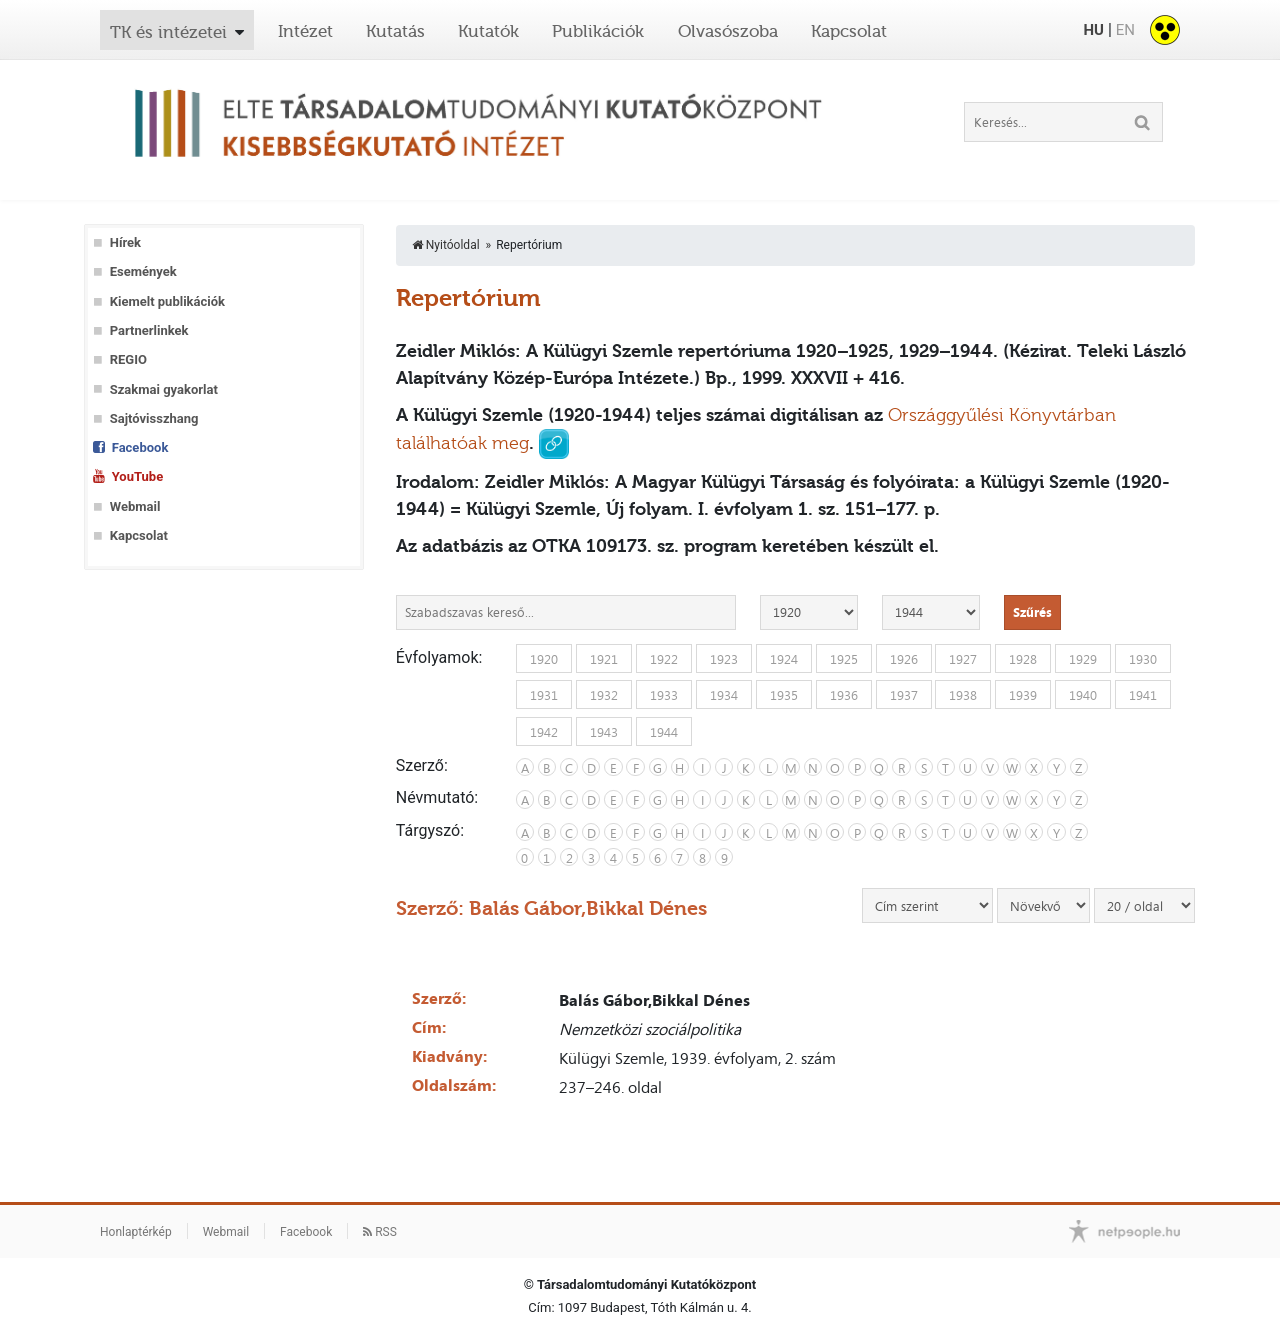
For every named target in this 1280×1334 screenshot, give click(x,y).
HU (1093, 30)
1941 (1143, 695)
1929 (1083, 658)
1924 (784, 658)
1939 (1023, 695)
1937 (904, 695)
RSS (380, 1232)
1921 (604, 658)
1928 (1023, 658)
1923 (724, 658)
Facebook (140, 447)
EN (1125, 30)
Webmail (135, 506)
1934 (724, 695)
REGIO (128, 359)
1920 (544, 658)
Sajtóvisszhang (154, 418)
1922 (664, 658)
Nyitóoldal (446, 245)
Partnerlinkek (149, 330)
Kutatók (488, 31)
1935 (784, 695)
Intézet (305, 31)
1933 (664, 695)
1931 (544, 695)
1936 (844, 695)
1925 (844, 658)
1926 (904, 658)
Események (143, 271)
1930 (1143, 658)
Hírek (125, 242)
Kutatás (395, 31)
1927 (963, 658)
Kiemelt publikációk (167, 301)
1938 (963, 695)
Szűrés (1032, 612)
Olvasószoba (728, 31)
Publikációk (598, 31)
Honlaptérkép (136, 1232)
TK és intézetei (168, 32)
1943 (604, 731)
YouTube (137, 476)
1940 (1083, 695)
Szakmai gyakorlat (164, 389)
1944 (664, 731)
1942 (544, 731)
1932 (604, 695)
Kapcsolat (849, 31)
